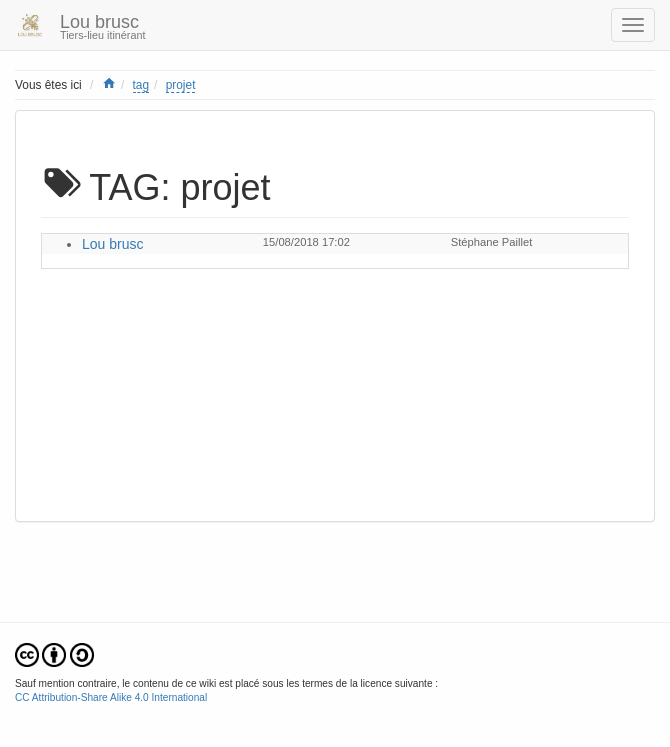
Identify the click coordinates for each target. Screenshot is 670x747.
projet (181, 85)
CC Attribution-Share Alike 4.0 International (111, 697)
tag (141, 85)
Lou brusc (112, 244)
